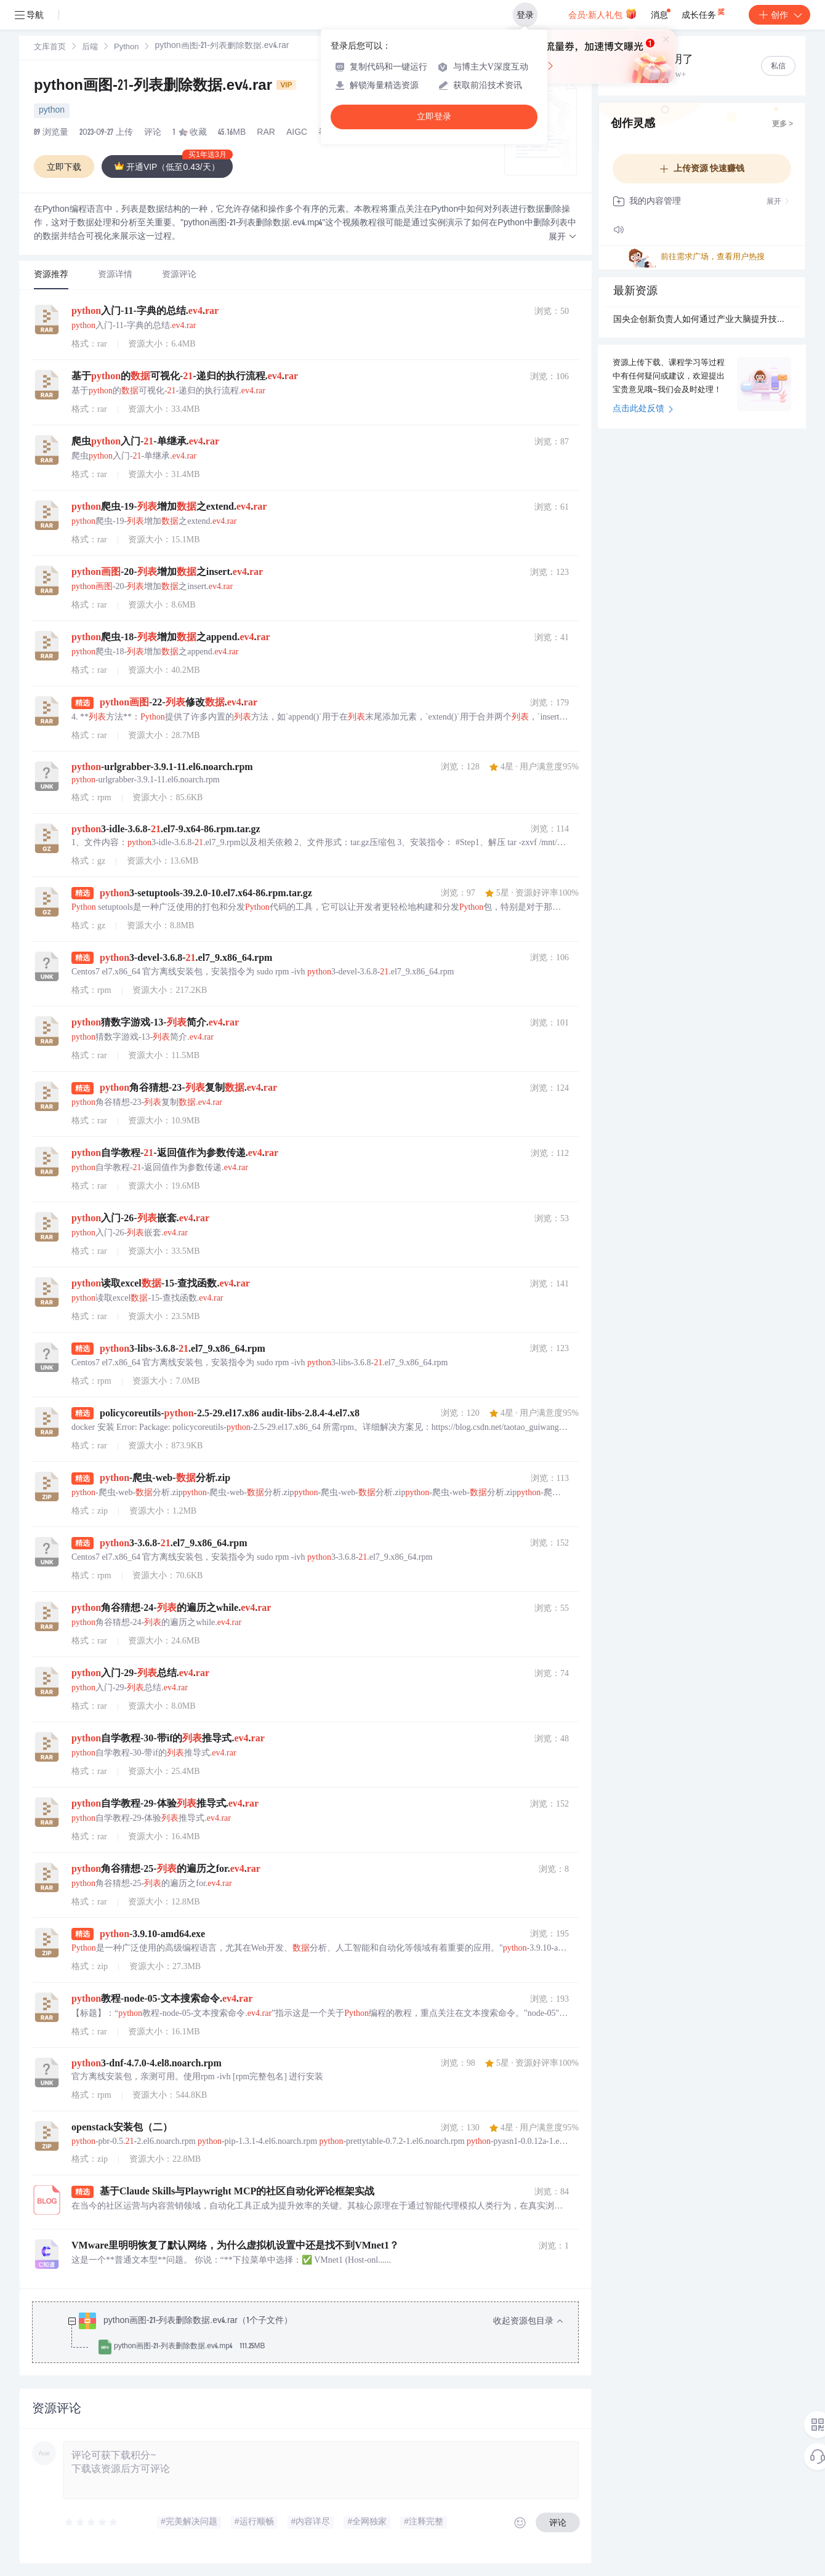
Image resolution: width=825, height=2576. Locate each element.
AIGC (296, 133)
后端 (90, 48)
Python (126, 48)
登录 (525, 15)
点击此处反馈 (643, 409)
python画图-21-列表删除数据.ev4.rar (165, 86)
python (52, 110)
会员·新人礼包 (602, 13)
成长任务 (704, 12)
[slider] (91, 2522)
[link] (50, 47)
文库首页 (50, 48)
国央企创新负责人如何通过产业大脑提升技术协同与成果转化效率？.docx (702, 320)
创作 (779, 15)
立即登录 (434, 116)
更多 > (782, 124)
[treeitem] (315, 2334)
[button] (563, 237)
